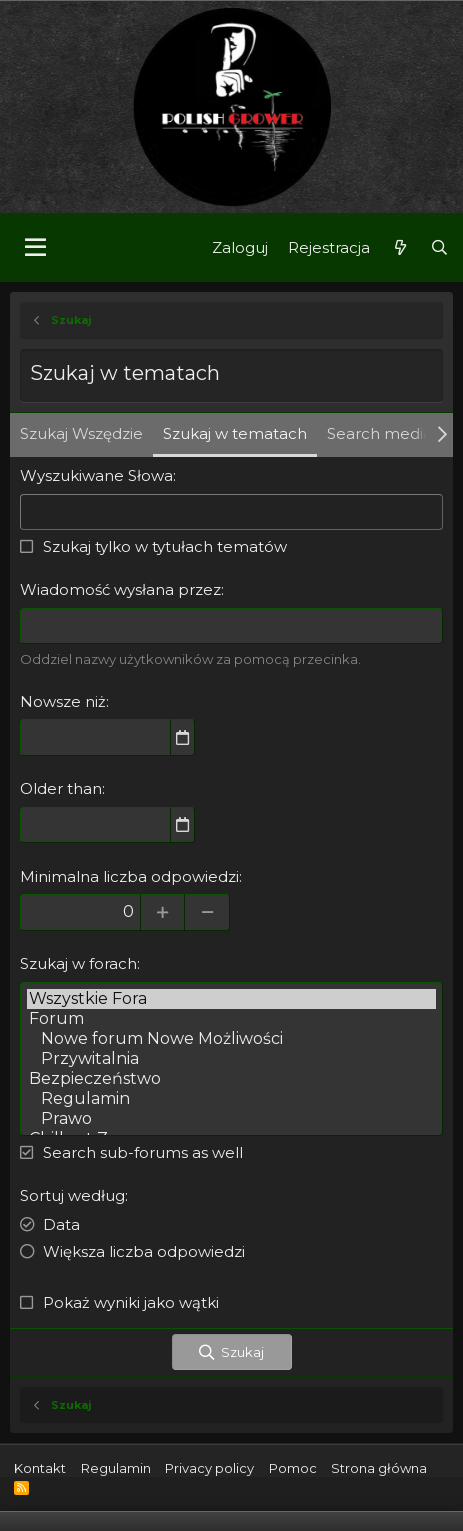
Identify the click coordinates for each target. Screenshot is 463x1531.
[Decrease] (207, 912)
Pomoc (293, 1468)
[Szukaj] (439, 247)
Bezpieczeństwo (231, 1079)
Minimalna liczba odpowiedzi (129, 876)
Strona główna (379, 1468)
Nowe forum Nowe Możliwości (231, 1039)
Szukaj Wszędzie (81, 433)
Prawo (231, 1119)
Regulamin (231, 1099)
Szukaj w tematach (235, 433)
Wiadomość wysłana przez (120, 589)
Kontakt (40, 1468)
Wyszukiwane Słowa (96, 475)
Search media (379, 433)
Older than (61, 788)
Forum (231, 1019)
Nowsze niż (63, 701)
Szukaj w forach (78, 963)
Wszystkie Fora (231, 999)
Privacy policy (209, 1468)
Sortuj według (72, 1195)
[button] (35, 248)
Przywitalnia (231, 1059)
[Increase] (162, 912)
